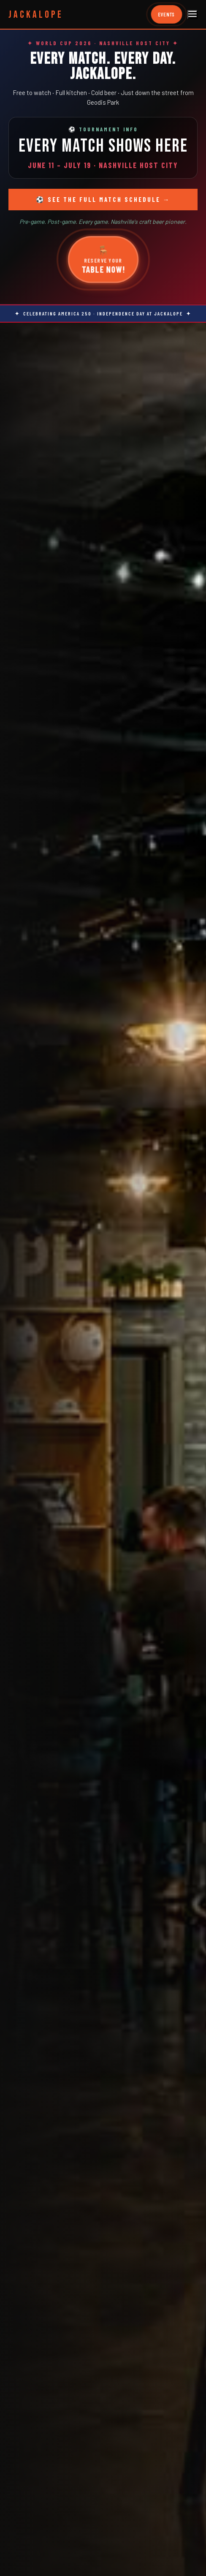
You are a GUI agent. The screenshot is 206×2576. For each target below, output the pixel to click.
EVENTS (166, 14)
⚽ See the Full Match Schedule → (103, 199)
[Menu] (192, 14)
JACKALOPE (35, 14)
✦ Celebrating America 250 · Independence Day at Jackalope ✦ (103, 313)
